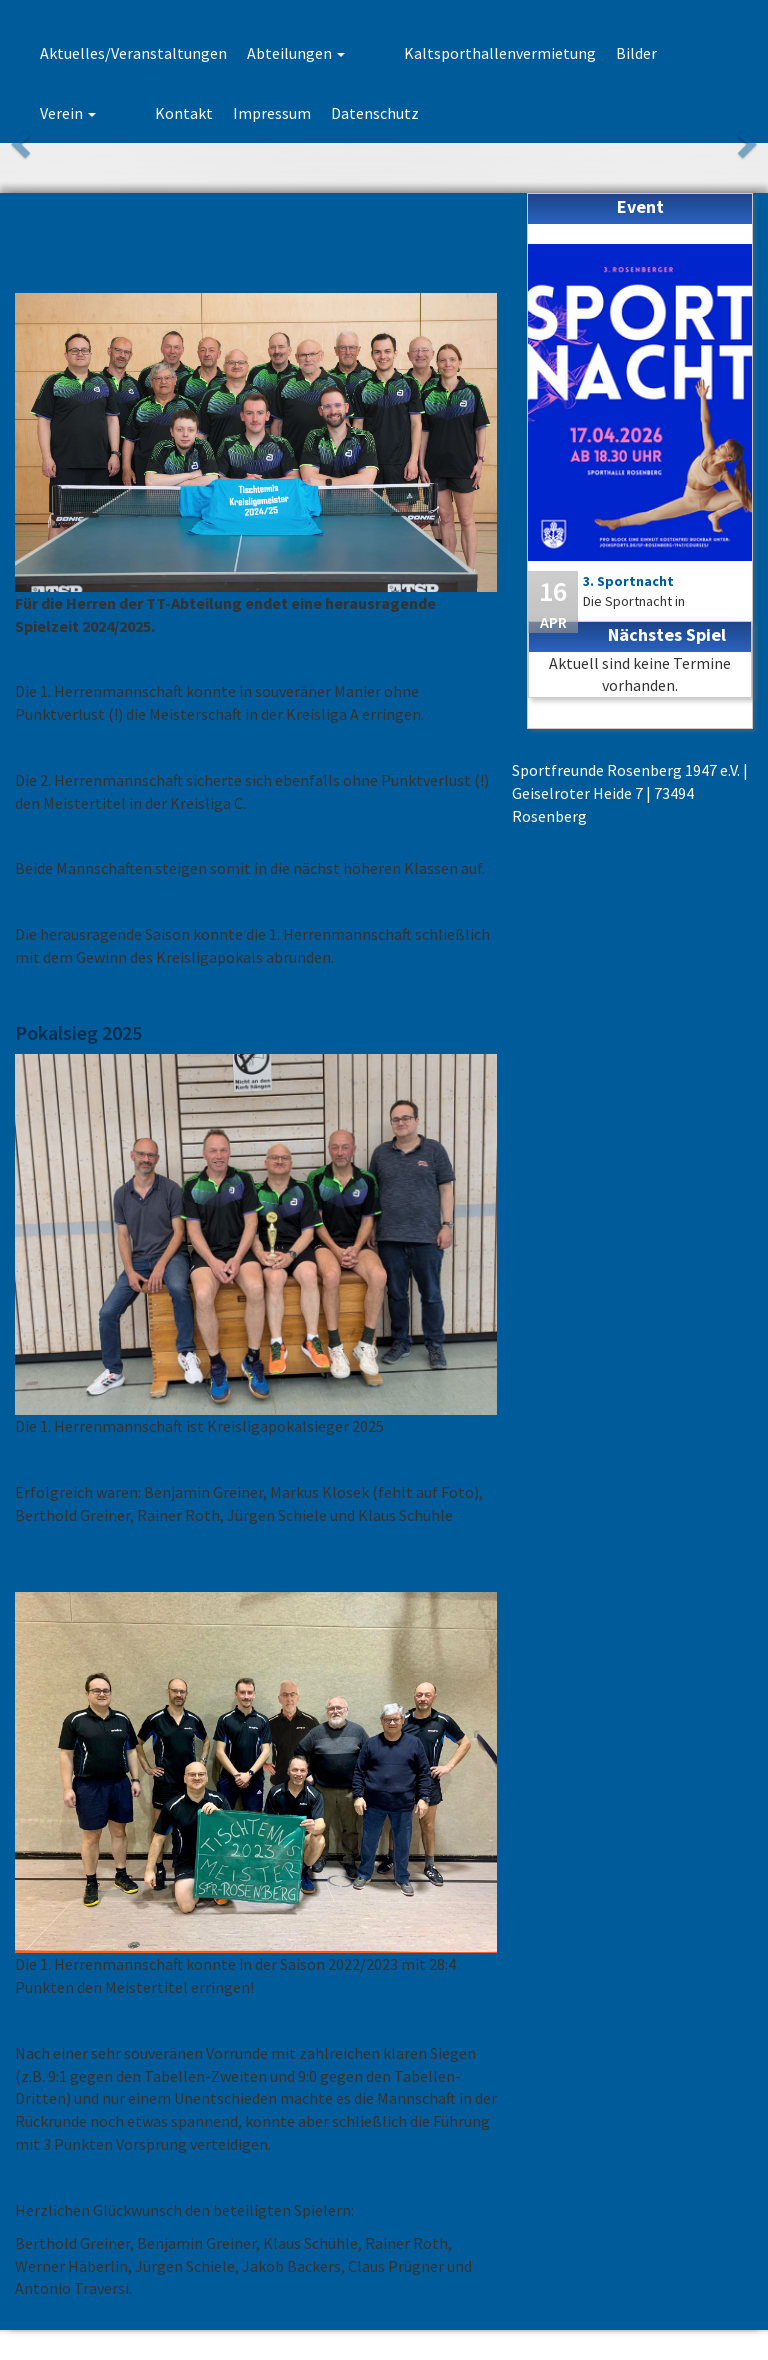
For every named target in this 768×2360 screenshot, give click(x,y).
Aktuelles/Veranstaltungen (133, 53)
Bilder (597, 53)
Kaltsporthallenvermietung (461, 53)
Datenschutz (260, 113)
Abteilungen (296, 53)
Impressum (157, 113)
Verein (666, 53)
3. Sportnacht (628, 581)
